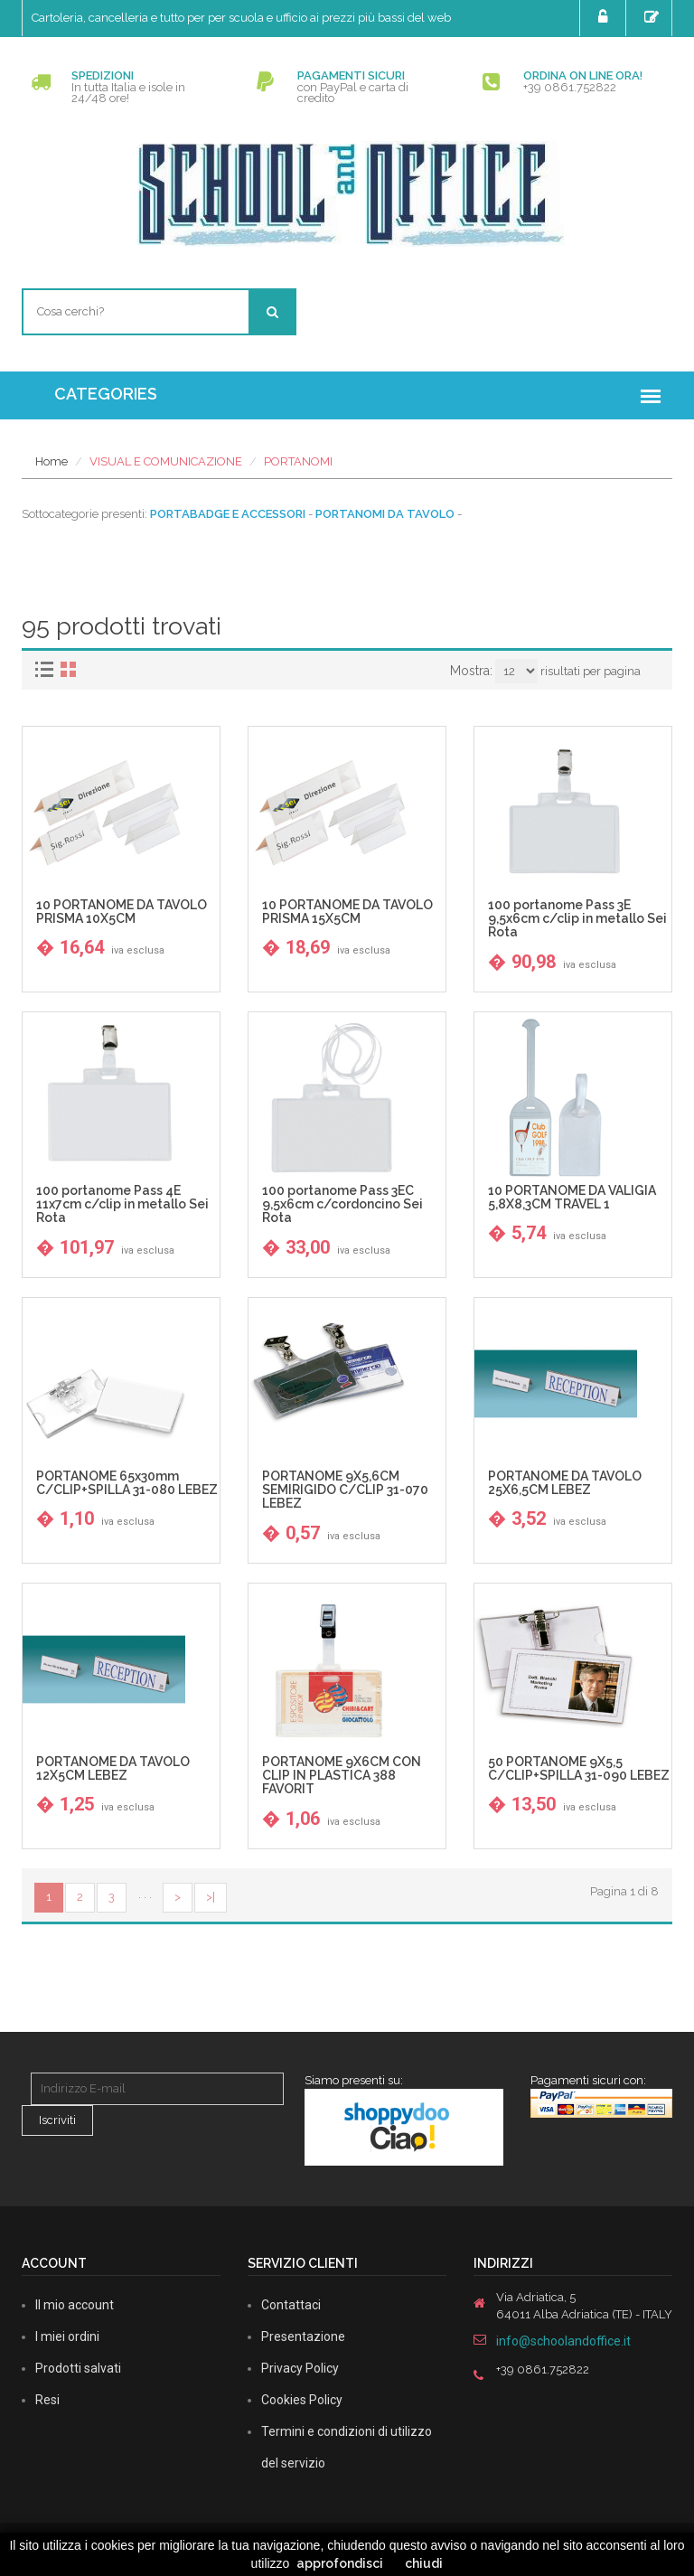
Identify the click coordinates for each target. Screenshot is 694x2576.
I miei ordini (67, 2336)
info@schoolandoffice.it (563, 2341)
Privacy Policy (300, 2368)
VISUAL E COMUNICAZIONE (165, 461)
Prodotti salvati (78, 2368)
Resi (47, 2400)
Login (605, 17)
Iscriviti (57, 2120)
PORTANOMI (298, 461)
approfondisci (339, 2563)
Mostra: (471, 670)
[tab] (46, 669)
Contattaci (291, 2305)
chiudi (424, 2563)
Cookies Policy (301, 2400)
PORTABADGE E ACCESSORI (227, 514)
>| (210, 1897)
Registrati (653, 17)
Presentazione (303, 2336)
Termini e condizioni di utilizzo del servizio (346, 2447)
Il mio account (74, 2305)
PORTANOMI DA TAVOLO (385, 514)
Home (51, 461)
